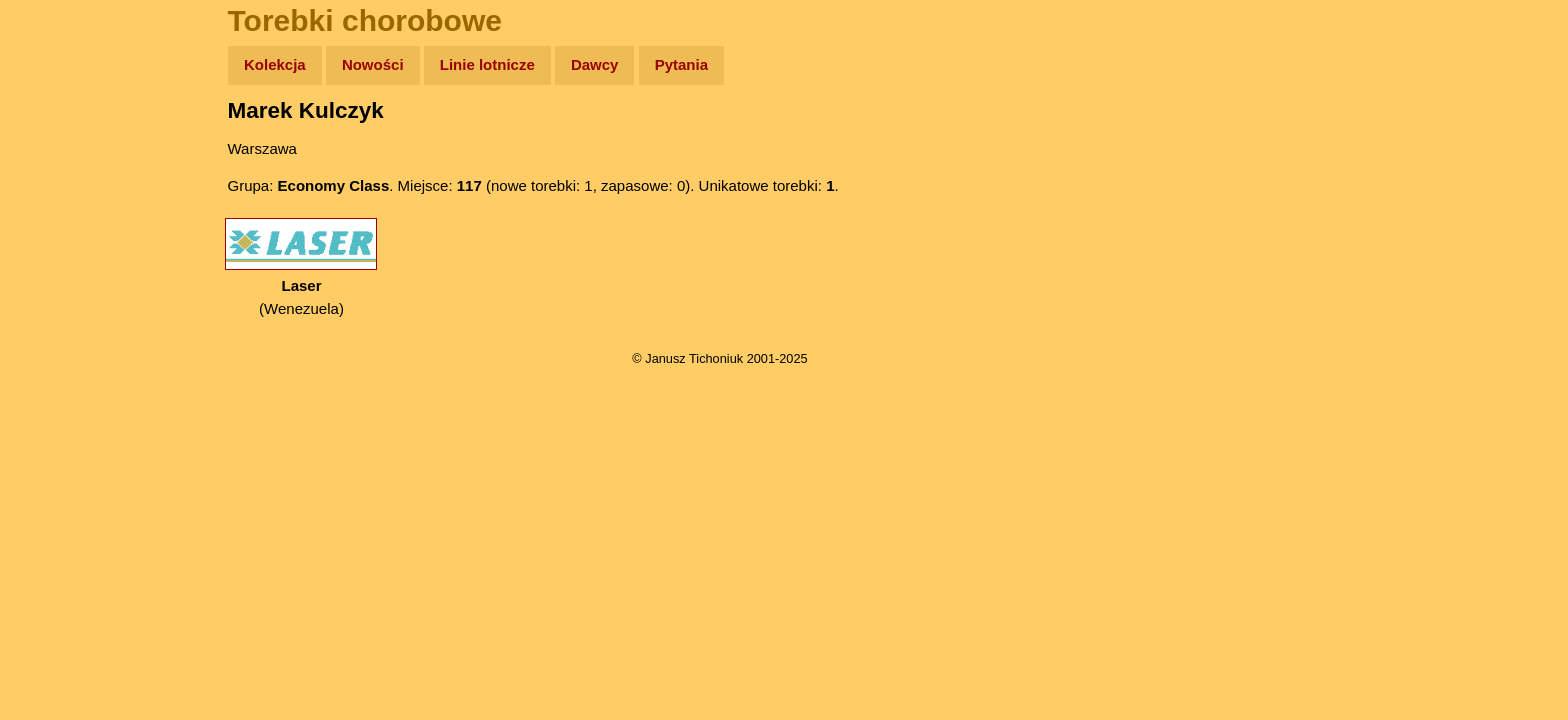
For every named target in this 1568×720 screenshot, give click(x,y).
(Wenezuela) (301, 267)
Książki (59, 258)
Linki (51, 373)
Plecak (57, 335)
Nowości (373, 64)
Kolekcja (275, 64)
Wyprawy (66, 142)
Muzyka (60, 296)
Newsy (57, 219)
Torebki (60, 412)
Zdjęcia (59, 181)
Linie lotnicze (487, 64)
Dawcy (595, 64)
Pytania (681, 64)
